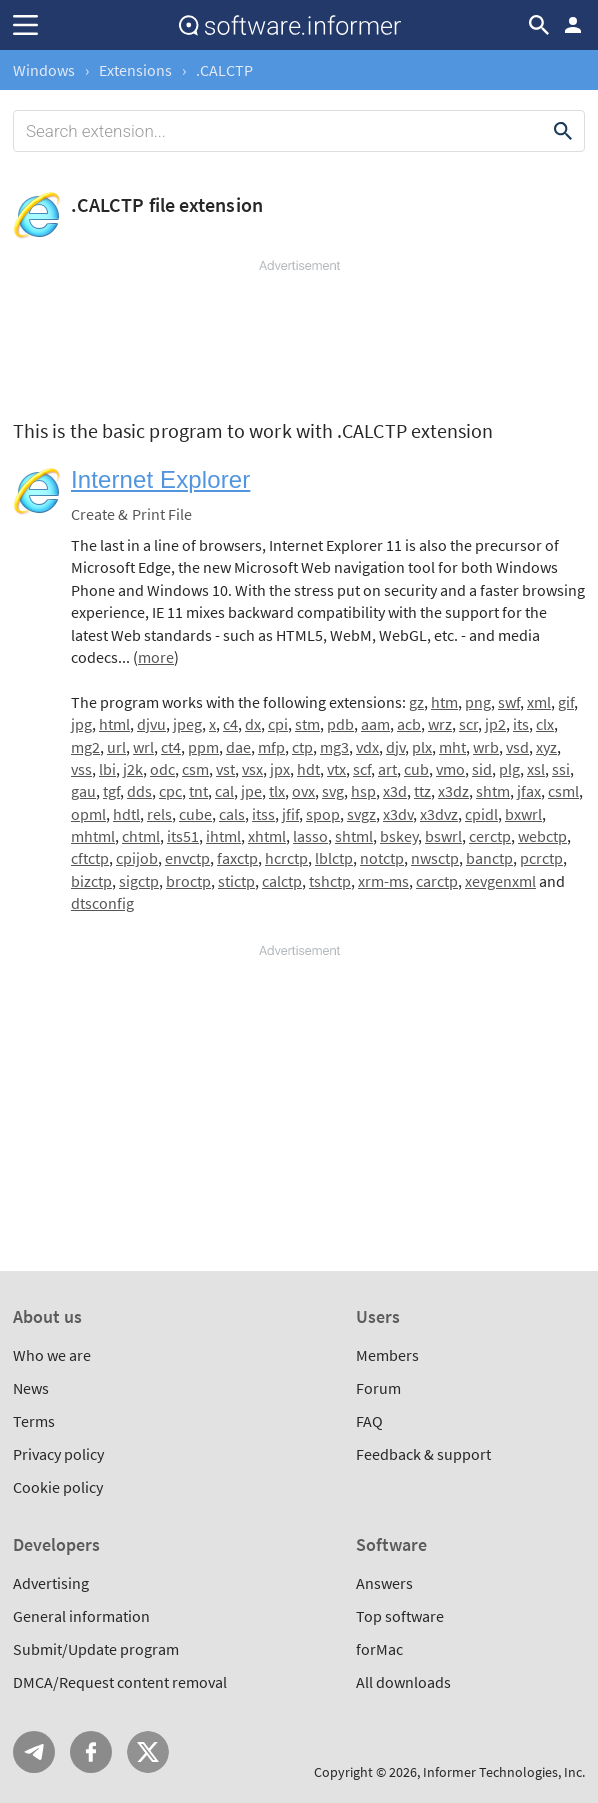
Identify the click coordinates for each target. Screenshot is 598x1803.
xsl (536, 769)
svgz (361, 814)
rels (159, 814)
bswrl (443, 836)
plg (509, 769)
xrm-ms (383, 881)
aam (375, 724)
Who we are (52, 1355)
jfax (529, 791)
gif (566, 702)
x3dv (398, 814)
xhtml (267, 836)
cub (416, 769)
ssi (561, 769)
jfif (290, 814)
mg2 (85, 747)
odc (162, 769)
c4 (230, 724)
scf (362, 769)
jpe (251, 791)
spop (323, 814)
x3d (395, 791)
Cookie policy (58, 1487)
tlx (277, 791)
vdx (367, 747)
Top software (400, 1616)
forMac (379, 1649)
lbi (107, 769)
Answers (384, 1583)
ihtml (223, 836)
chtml (141, 836)
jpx (280, 769)
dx (253, 724)
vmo (450, 769)
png (478, 702)
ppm (203, 747)
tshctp (330, 881)
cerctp (490, 836)
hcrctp (286, 858)
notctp (382, 858)
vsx (252, 769)
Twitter (148, 1752)
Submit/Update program (96, 1649)
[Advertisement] (299, 335)
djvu (151, 724)
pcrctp (541, 858)
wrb (486, 747)
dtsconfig (102, 903)
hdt (308, 769)
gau (83, 791)
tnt (198, 791)
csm (195, 769)
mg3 (334, 747)
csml (563, 791)
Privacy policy (58, 1454)
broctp (188, 881)
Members (387, 1355)
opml (88, 814)
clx (545, 724)
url (116, 747)
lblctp (334, 858)
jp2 (495, 724)
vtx (336, 769)
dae (238, 747)
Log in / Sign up (573, 25)
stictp (236, 881)
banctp (489, 858)
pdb (340, 724)
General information (81, 1616)
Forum (378, 1388)
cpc (170, 791)
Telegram (34, 1752)
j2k (133, 769)
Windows (44, 70)
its (521, 724)
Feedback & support (423, 1454)
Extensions (135, 70)
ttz (422, 791)
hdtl (126, 814)
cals (232, 814)
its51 (183, 836)
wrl (143, 747)
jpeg (187, 724)
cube (195, 814)
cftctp (90, 858)
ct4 (171, 747)
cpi (278, 724)
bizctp (91, 881)
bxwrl (523, 814)
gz (416, 702)
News (31, 1388)
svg (333, 791)
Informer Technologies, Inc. (504, 1772)
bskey (399, 836)
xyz (546, 747)
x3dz (453, 791)
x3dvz (439, 814)
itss (263, 814)
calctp (282, 881)
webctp (542, 836)
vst (225, 769)
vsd (517, 747)
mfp (271, 747)
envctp (187, 858)
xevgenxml (500, 881)
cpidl (481, 814)
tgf (111, 791)
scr (468, 724)
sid (482, 769)
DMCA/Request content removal (120, 1682)
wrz (440, 724)
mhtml (93, 836)
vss (81, 769)
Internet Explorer (160, 479)
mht (452, 747)
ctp (302, 747)
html (114, 724)
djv (395, 747)
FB (91, 1752)
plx (422, 747)
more (156, 657)
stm (307, 724)
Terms (34, 1421)
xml (539, 702)
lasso (310, 836)
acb (409, 724)
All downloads (403, 1682)
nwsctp (435, 858)
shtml (354, 836)
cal (224, 791)
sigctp (139, 881)
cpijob (137, 858)
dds (139, 791)
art (387, 769)
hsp (363, 791)
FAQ (369, 1421)
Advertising (51, 1583)
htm (444, 702)
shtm (493, 791)
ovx (303, 791)
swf (509, 702)
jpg (81, 724)
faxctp (237, 858)
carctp (437, 881)
